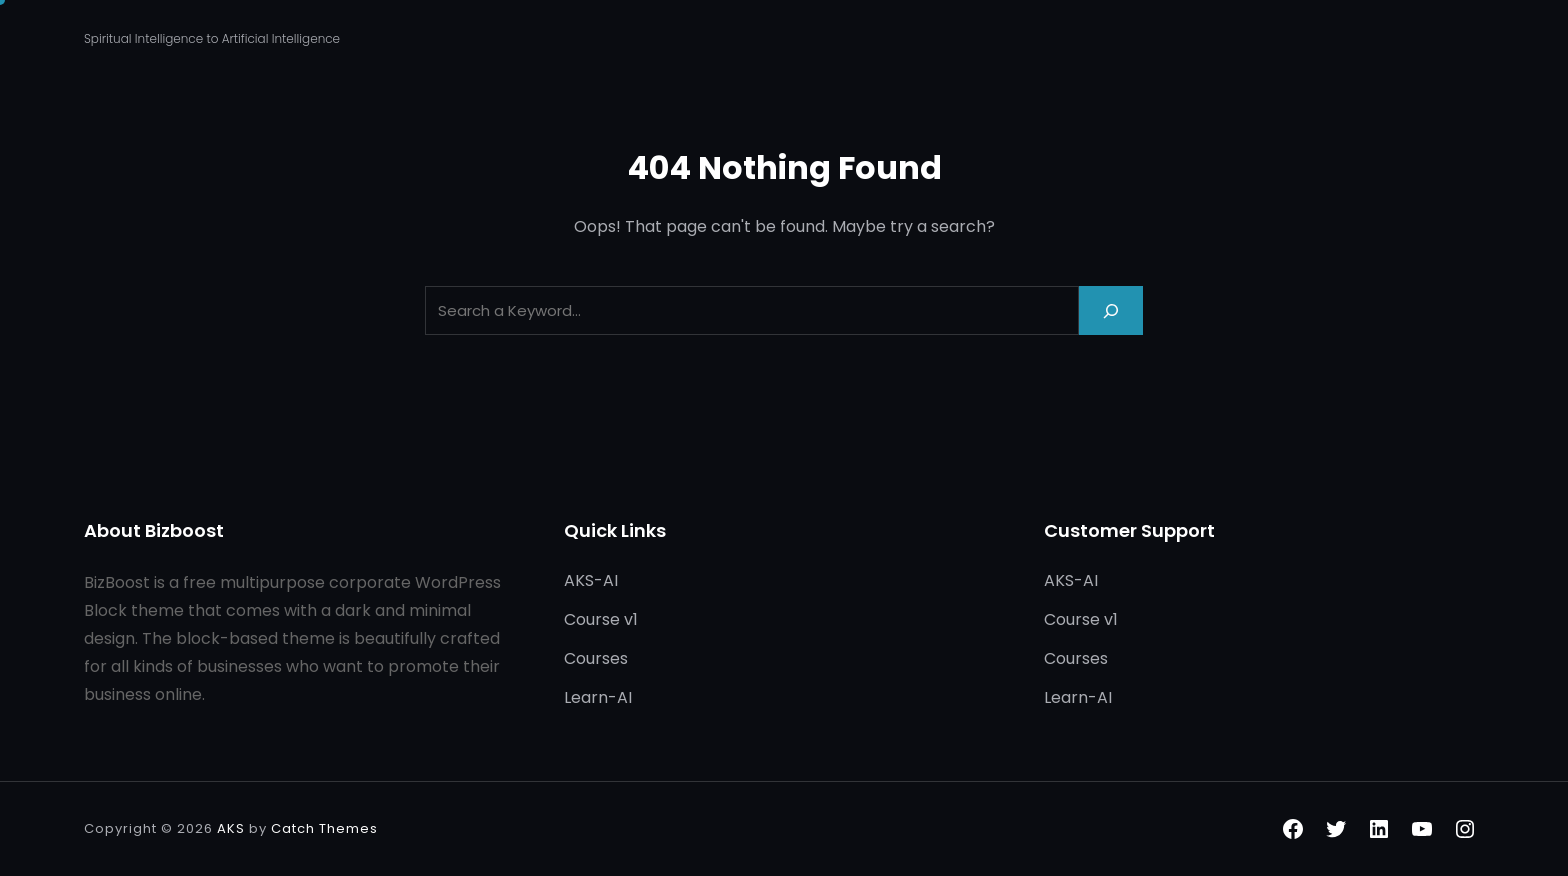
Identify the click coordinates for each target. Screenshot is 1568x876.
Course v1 (601, 619)
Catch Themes (324, 828)
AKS (231, 828)
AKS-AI (591, 580)
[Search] (1111, 310)
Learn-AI (598, 697)
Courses (596, 658)
